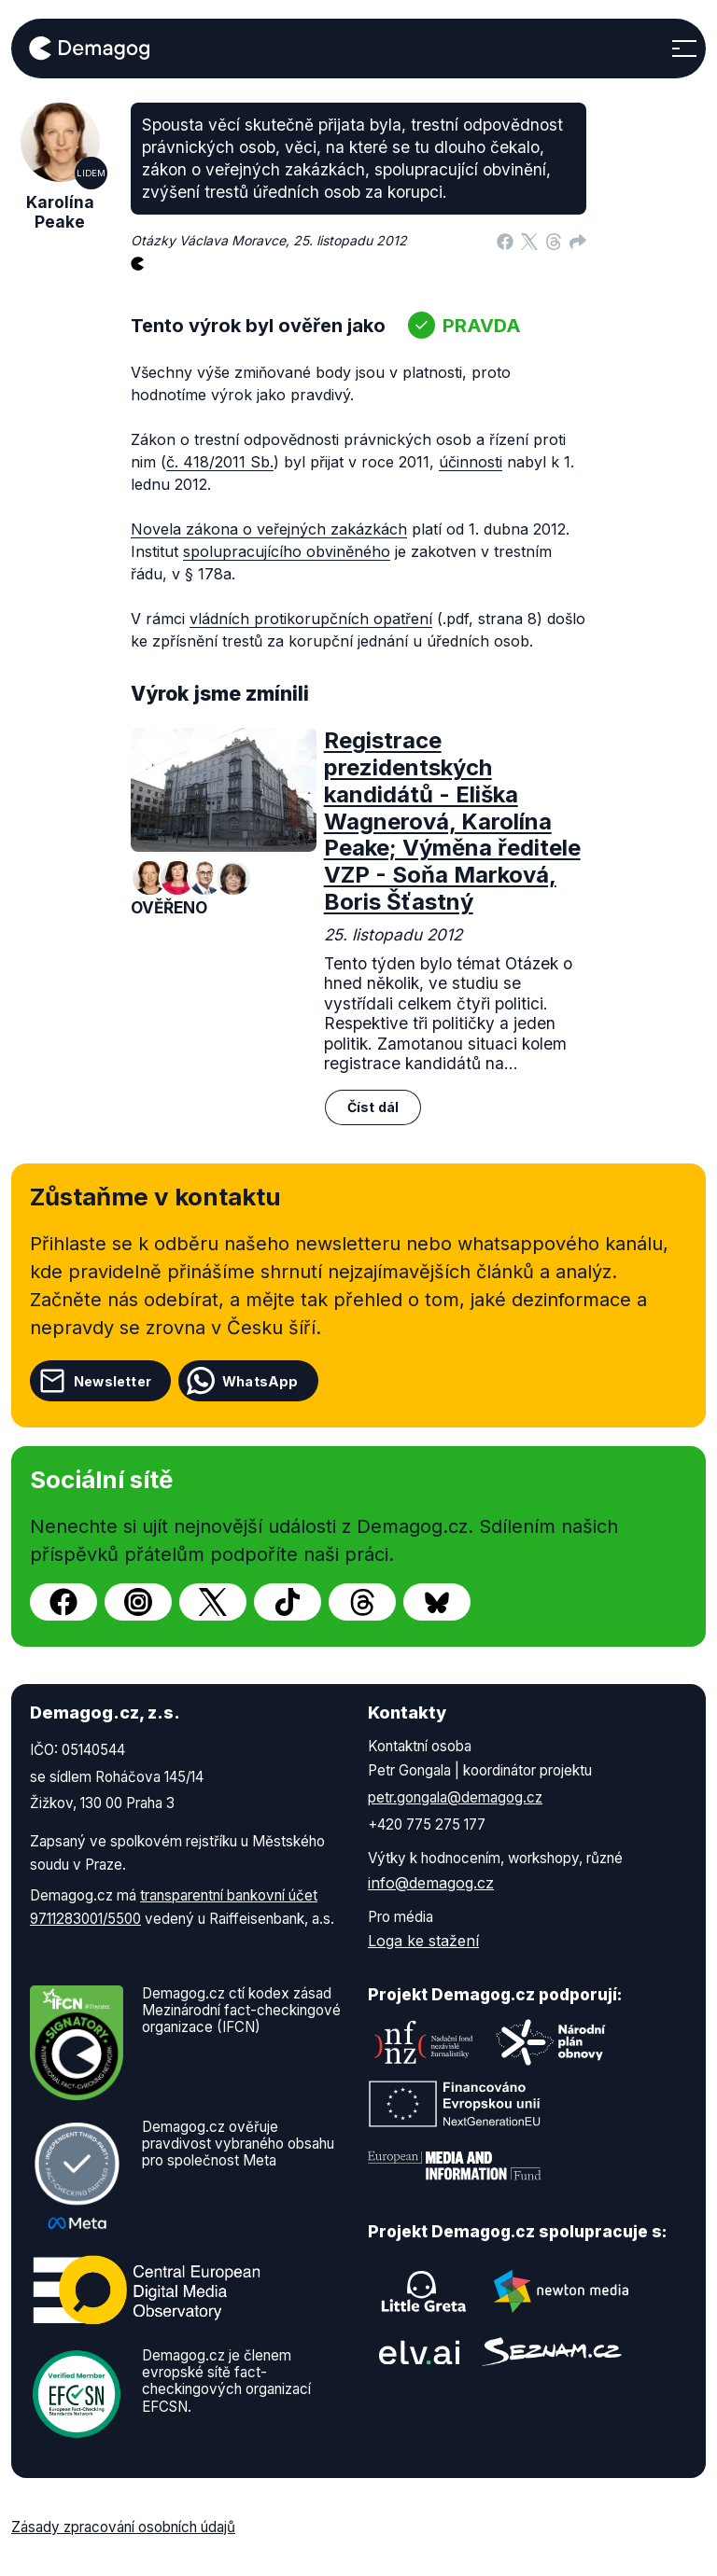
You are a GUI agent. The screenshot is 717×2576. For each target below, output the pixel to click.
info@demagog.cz (431, 1882)
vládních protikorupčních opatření (311, 618)
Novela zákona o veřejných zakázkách (269, 529)
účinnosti (470, 462)
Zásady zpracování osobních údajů (123, 2527)
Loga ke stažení (423, 1940)
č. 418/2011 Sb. (220, 462)
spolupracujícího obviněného (286, 551)
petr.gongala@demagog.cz (455, 1797)
